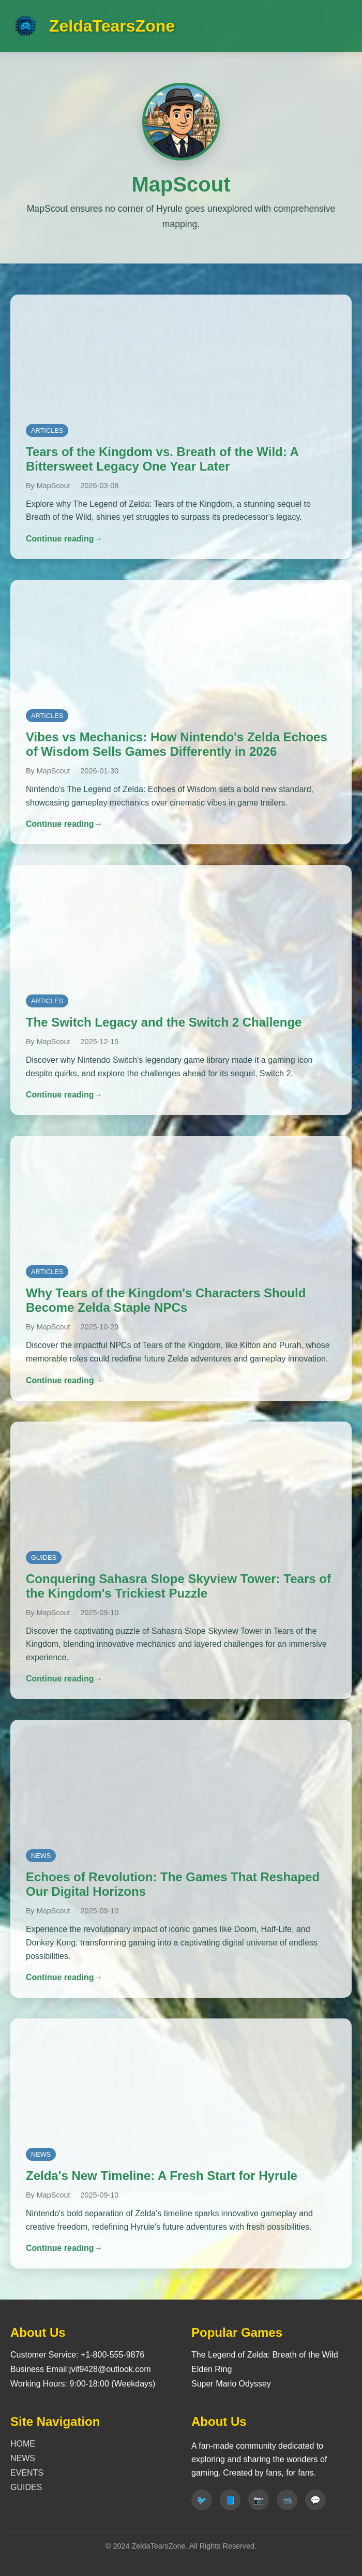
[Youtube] (287, 2500)
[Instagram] (258, 2500)
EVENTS (26, 2472)
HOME (22, 2443)
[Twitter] (201, 2500)
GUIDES (26, 2487)
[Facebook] (230, 2500)
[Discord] (315, 2500)
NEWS (22, 2458)
